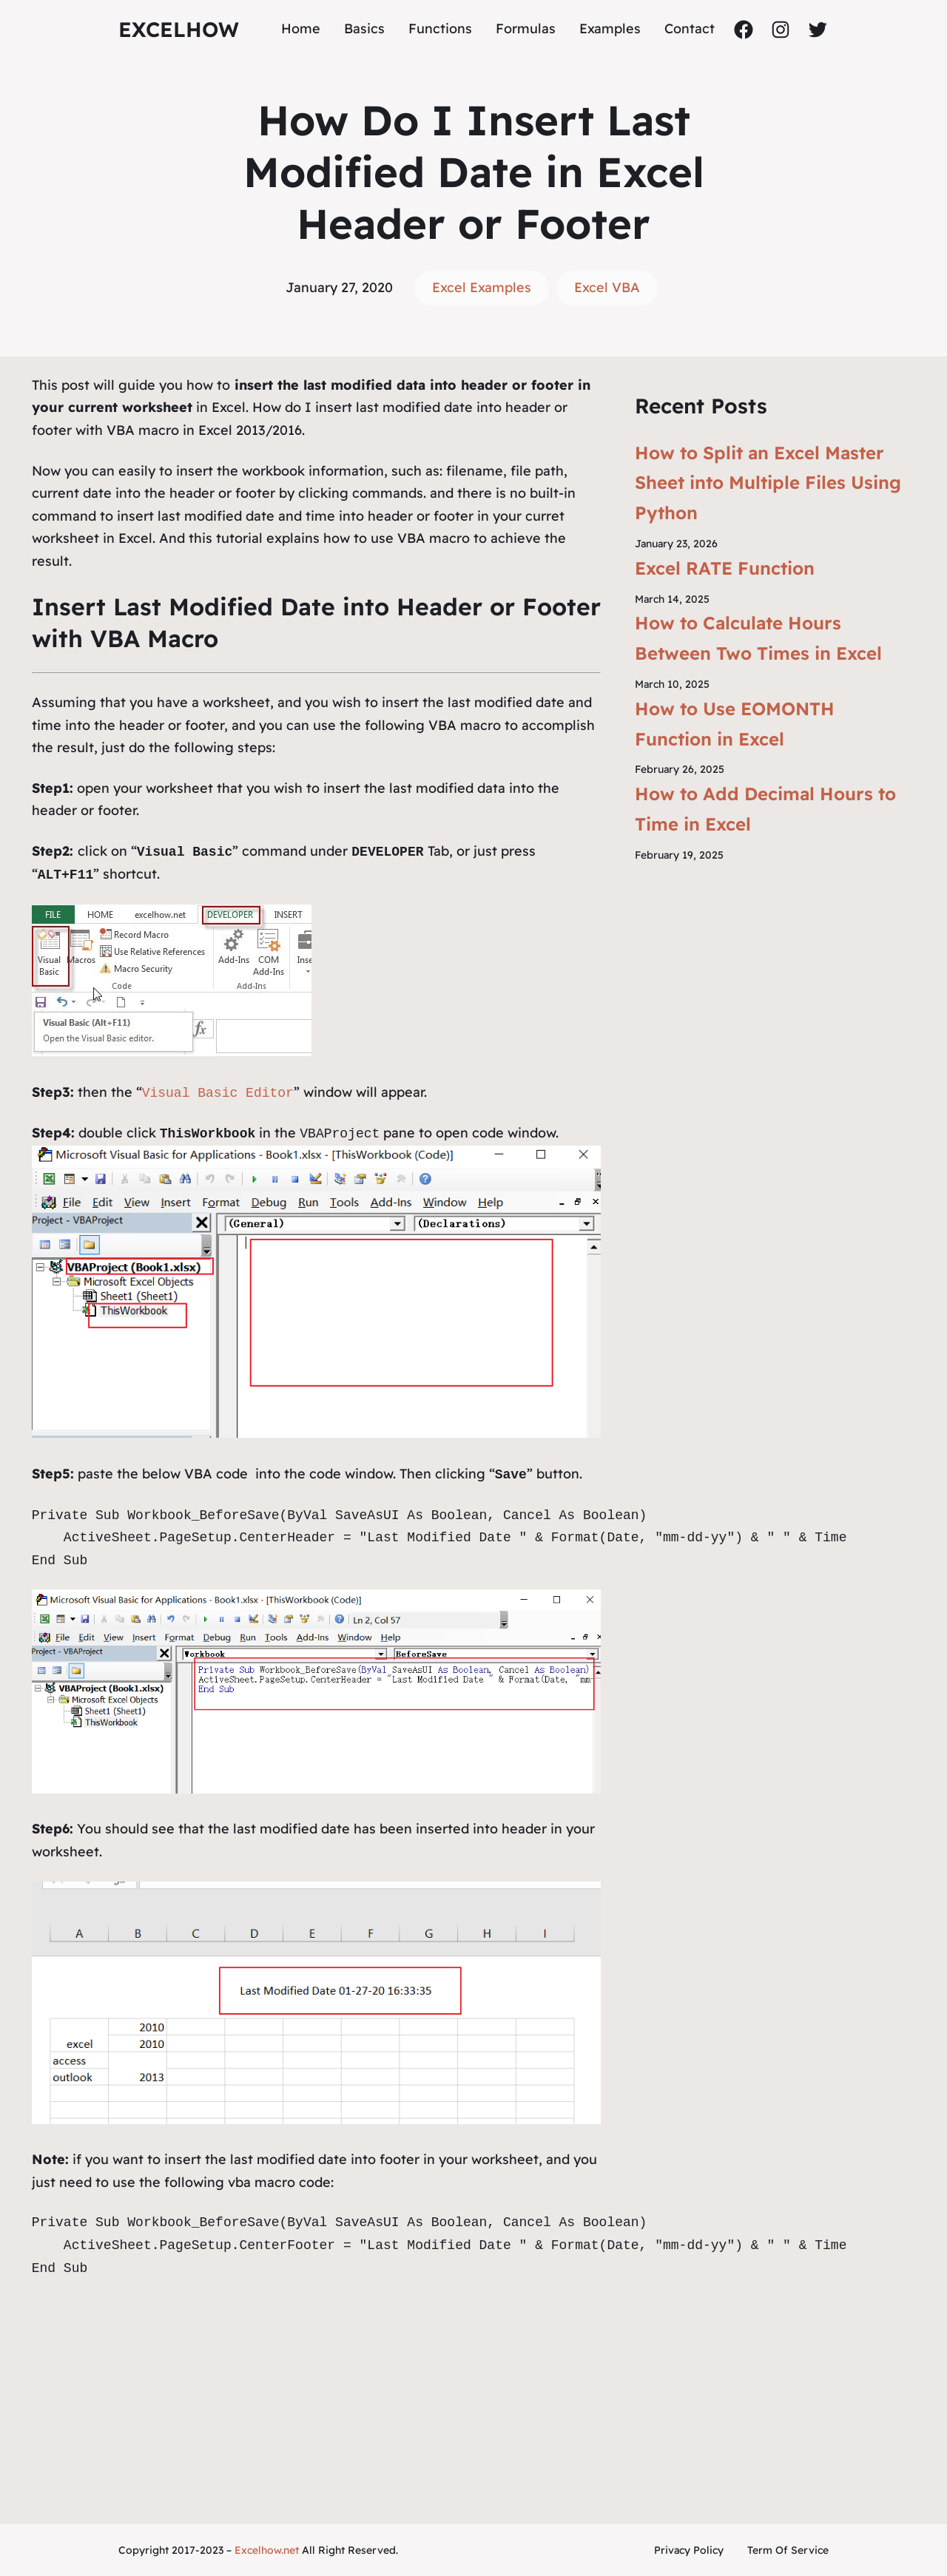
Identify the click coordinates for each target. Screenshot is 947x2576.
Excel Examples (481, 287)
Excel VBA (607, 287)
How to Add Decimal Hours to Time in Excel (765, 808)
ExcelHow (178, 29)
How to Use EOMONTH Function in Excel (735, 723)
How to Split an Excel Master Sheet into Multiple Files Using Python (768, 483)
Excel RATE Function (725, 568)
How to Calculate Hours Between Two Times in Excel (758, 638)
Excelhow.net (267, 2550)
